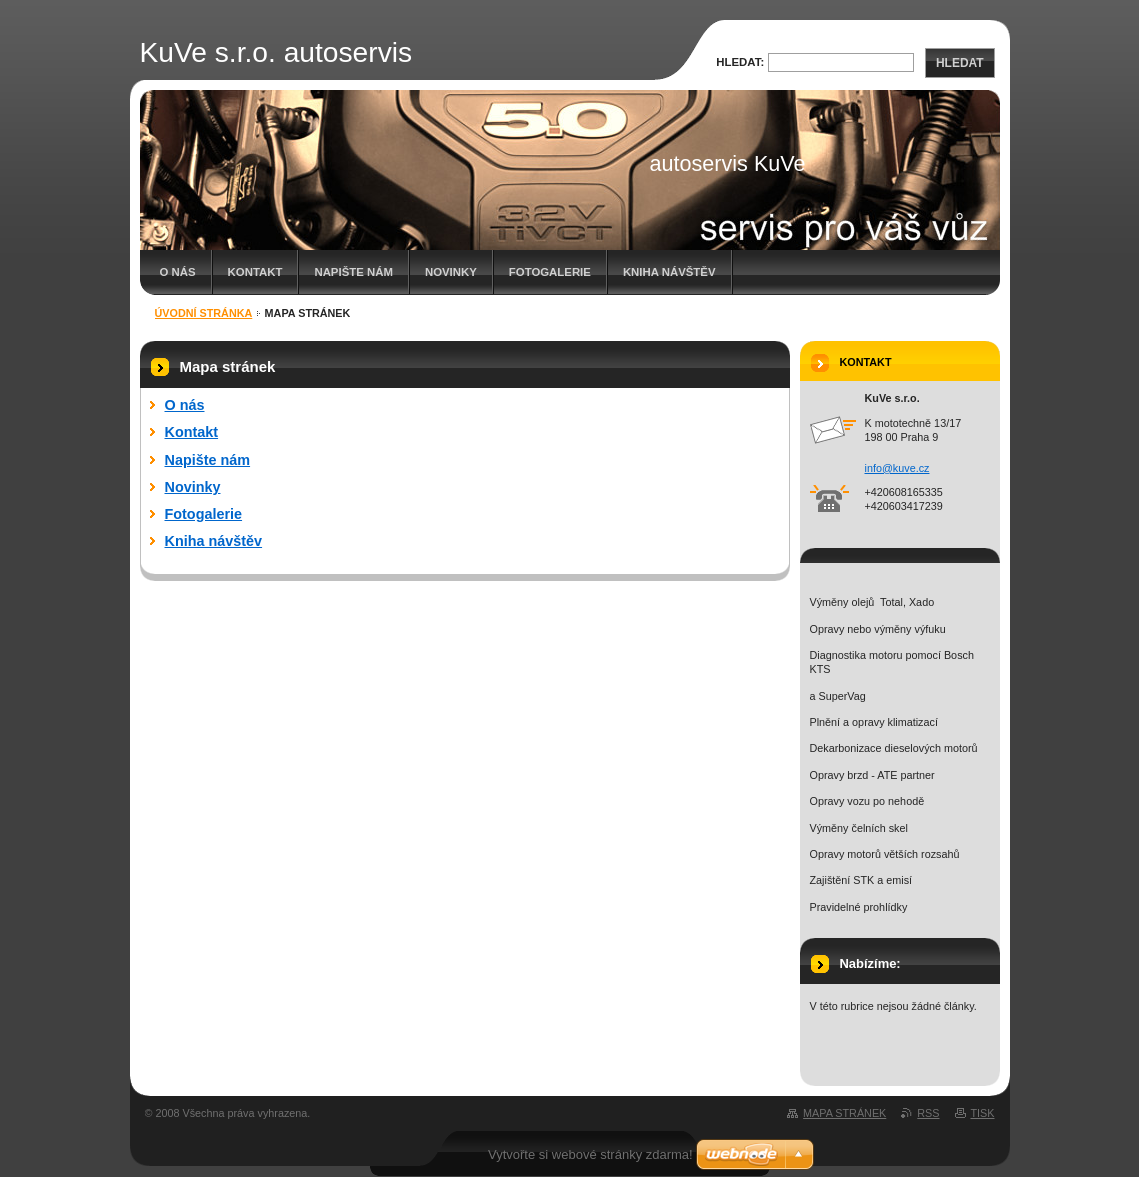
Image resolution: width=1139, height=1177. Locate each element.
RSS (928, 1113)
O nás (178, 272)
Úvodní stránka (204, 313)
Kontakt (255, 272)
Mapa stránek (844, 1113)
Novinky (451, 272)
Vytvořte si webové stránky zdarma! (590, 1154)
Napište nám (353, 272)
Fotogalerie (550, 272)
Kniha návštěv (669, 272)
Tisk (983, 1113)
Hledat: (740, 62)
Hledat (960, 63)
